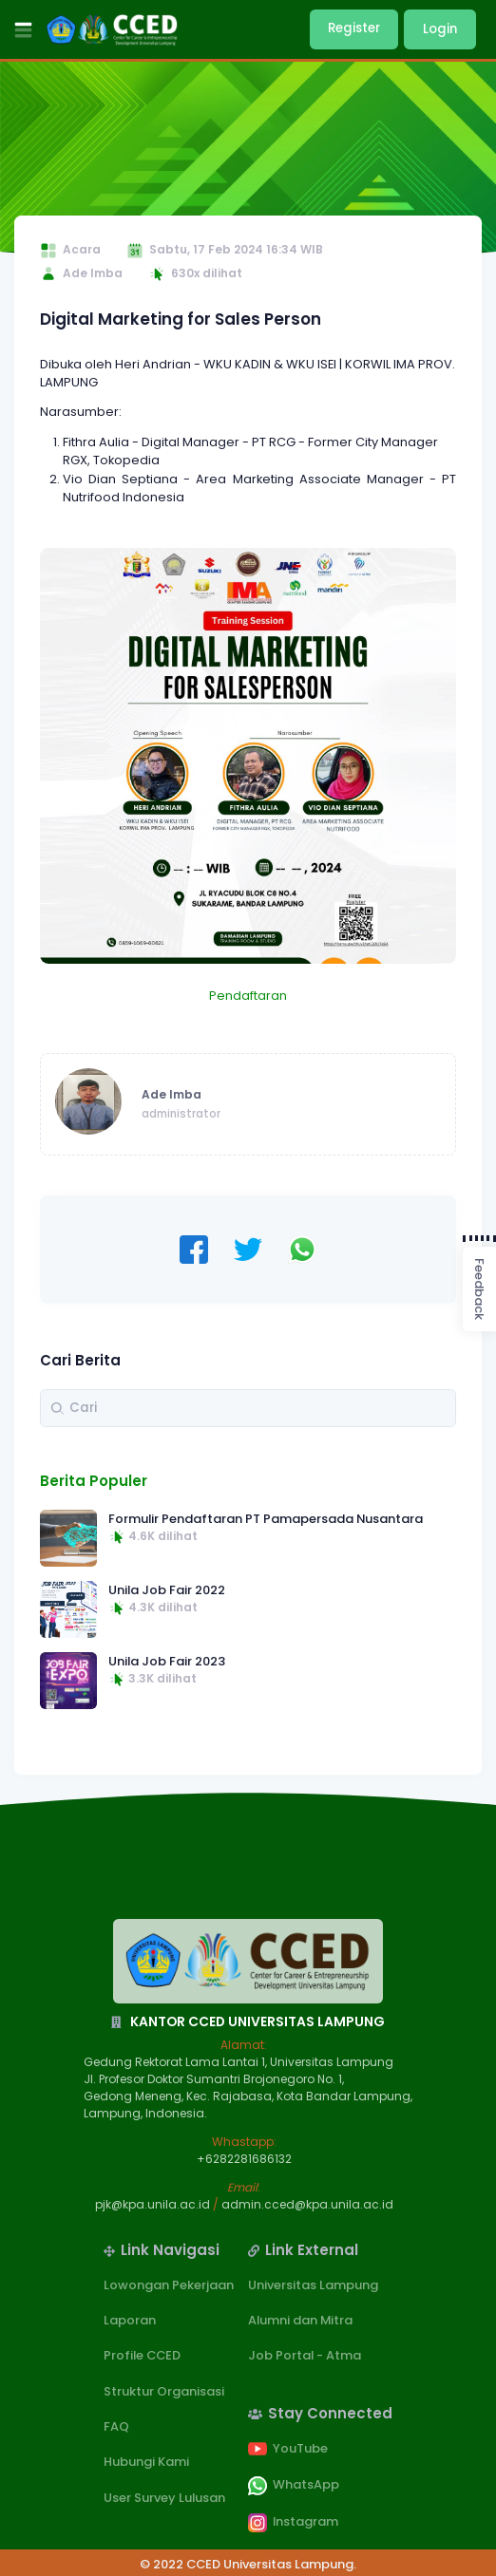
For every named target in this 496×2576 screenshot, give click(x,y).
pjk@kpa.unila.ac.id (152, 2204)
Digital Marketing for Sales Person (180, 319)
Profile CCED (142, 2355)
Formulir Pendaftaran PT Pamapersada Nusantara (265, 1519)
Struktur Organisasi (164, 2391)
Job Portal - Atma (304, 2355)
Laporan (130, 2320)
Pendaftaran (248, 996)
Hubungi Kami (146, 2462)
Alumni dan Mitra (300, 2320)
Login (440, 29)
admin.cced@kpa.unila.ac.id (307, 2204)
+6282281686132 (244, 2159)
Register (354, 28)
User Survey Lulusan (164, 2498)
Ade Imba (171, 1094)
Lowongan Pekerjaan (169, 2285)
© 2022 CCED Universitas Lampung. (248, 2564)
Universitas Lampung (313, 2285)
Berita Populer (93, 1481)
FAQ (116, 2426)
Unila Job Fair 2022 (166, 1590)
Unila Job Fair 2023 (166, 1661)
